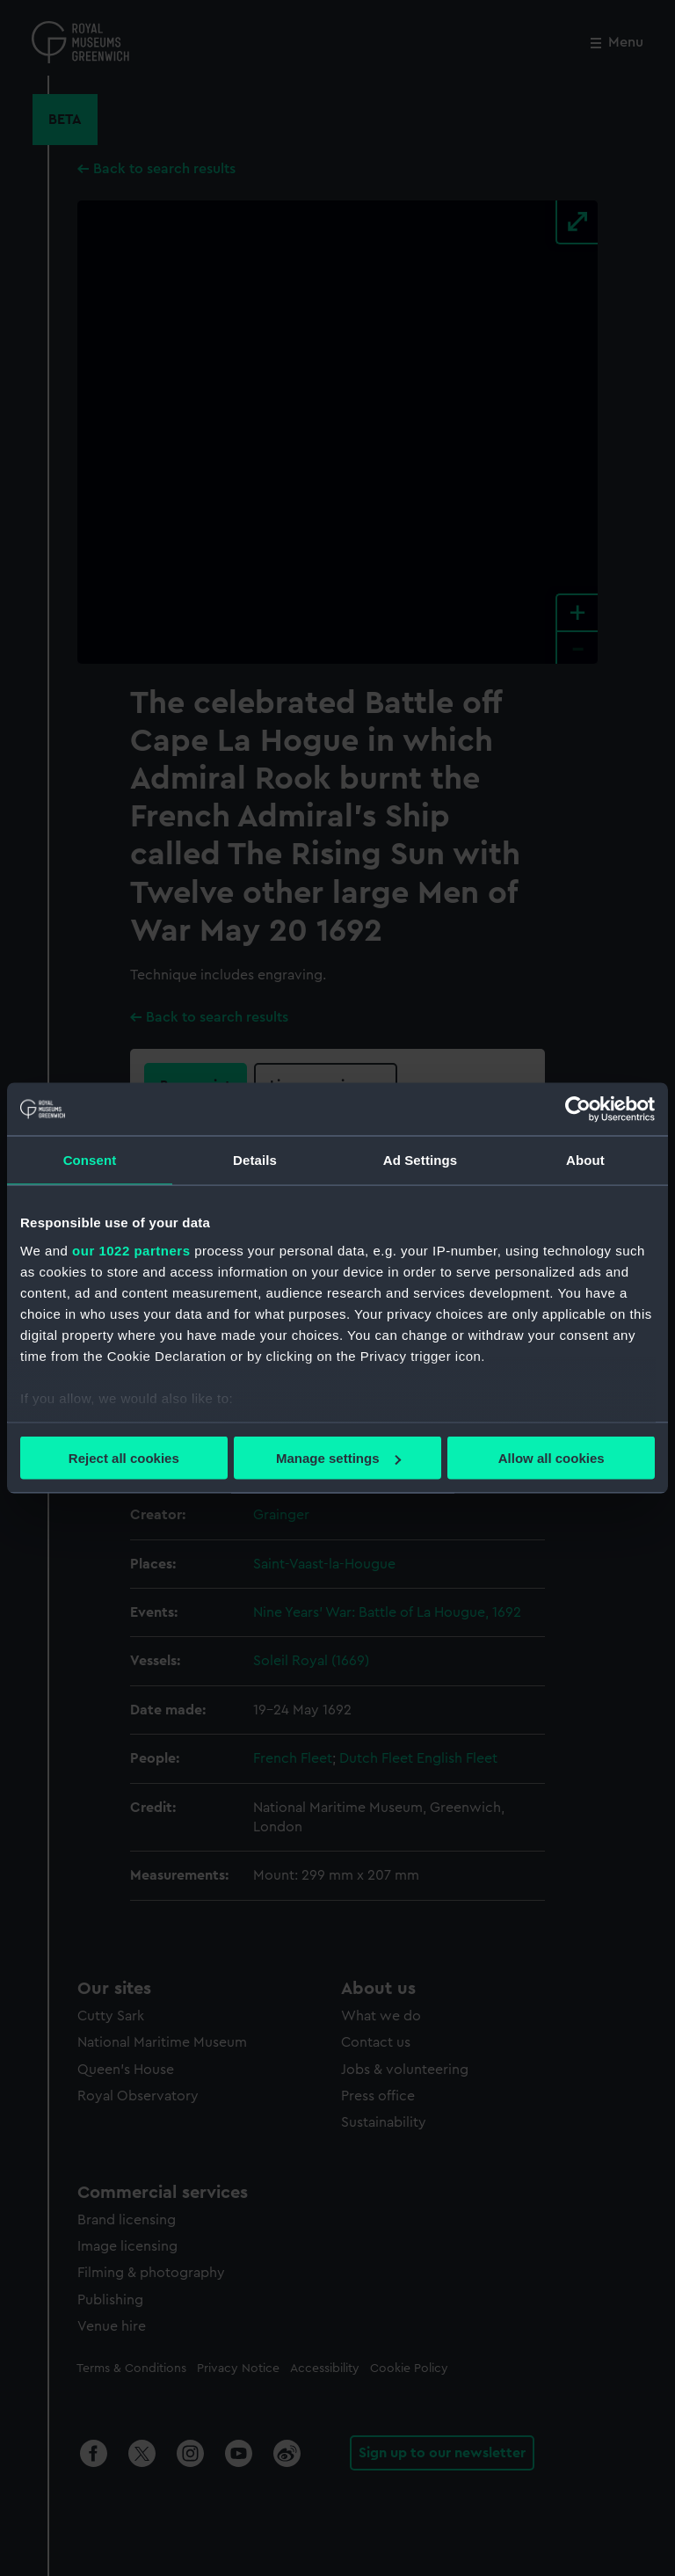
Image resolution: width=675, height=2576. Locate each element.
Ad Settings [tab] (420, 1160)
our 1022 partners (131, 1249)
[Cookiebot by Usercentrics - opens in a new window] (578, 1109)
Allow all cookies (551, 1458)
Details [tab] (255, 1160)
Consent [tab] (90, 1160)
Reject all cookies (124, 1458)
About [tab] (585, 1160)
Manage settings (338, 1458)
